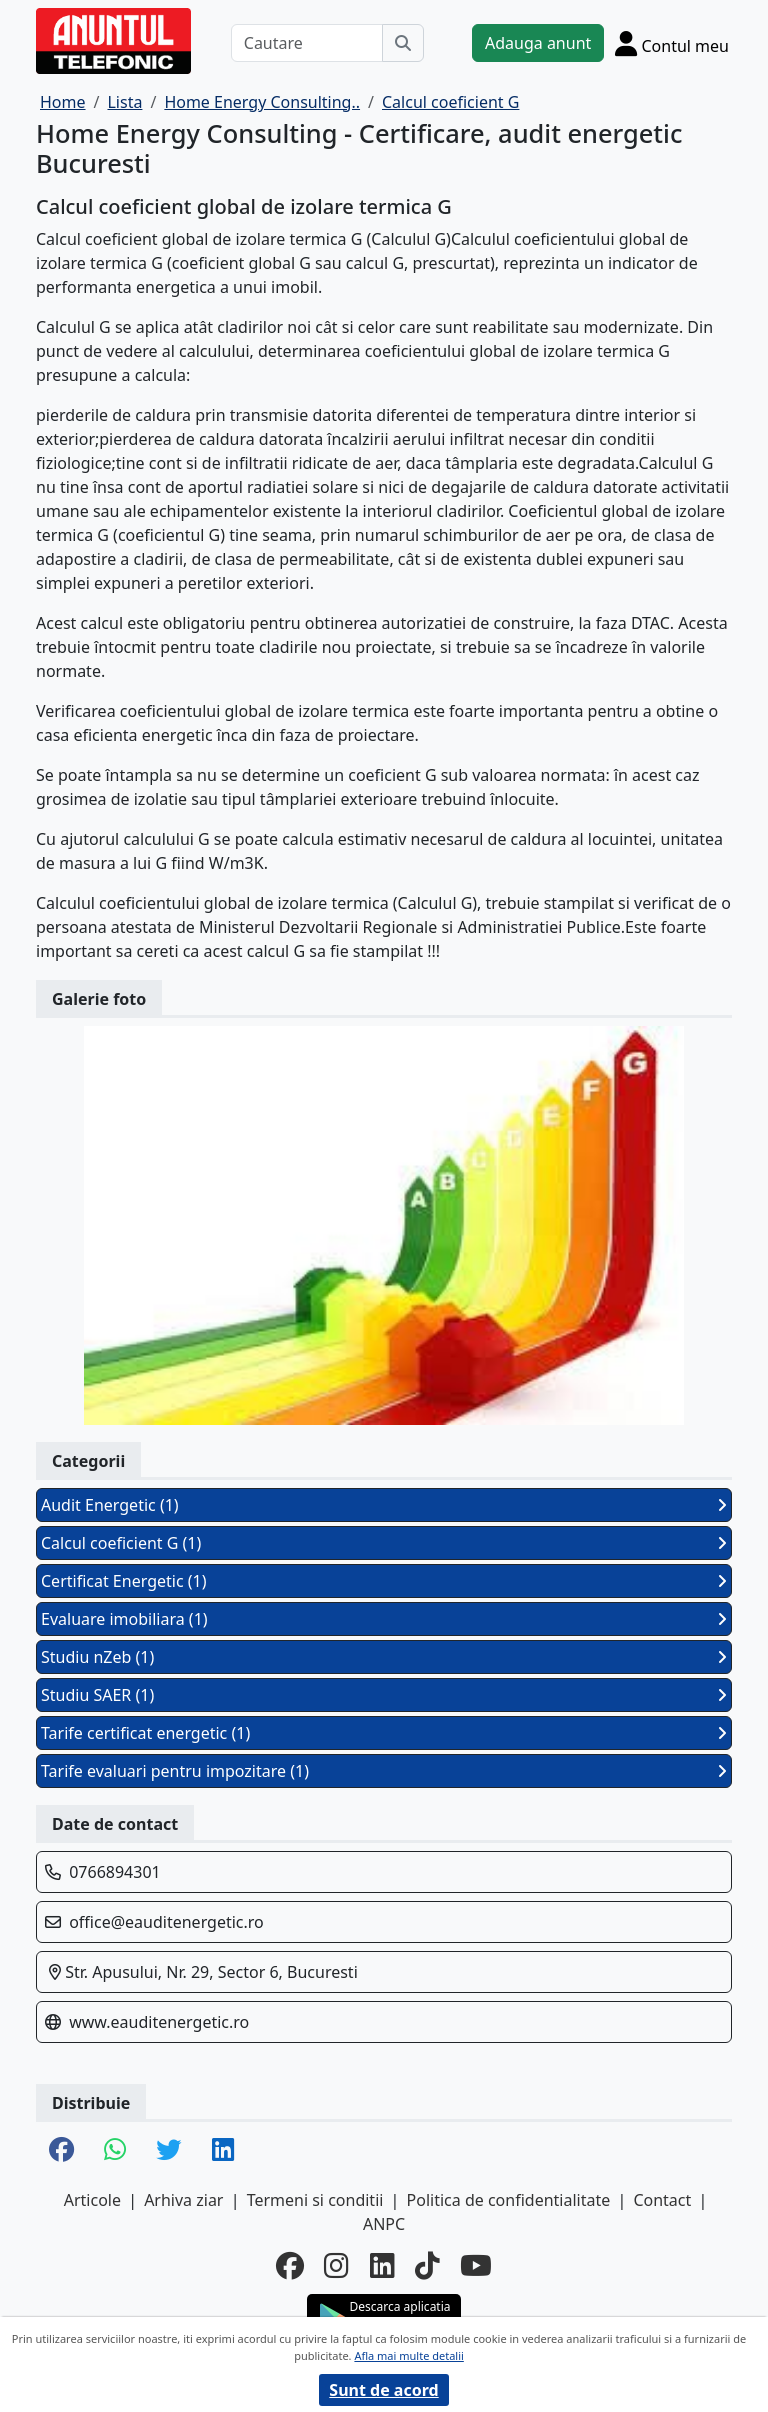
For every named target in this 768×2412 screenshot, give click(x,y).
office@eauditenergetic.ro (166, 1922)
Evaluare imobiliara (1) (384, 1619)
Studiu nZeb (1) (384, 1657)
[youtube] (476, 2265)
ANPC (384, 2224)
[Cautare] (307, 43)
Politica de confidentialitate (509, 2200)
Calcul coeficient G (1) (384, 1543)
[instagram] (336, 2265)
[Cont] (672, 43)
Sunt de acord (383, 2390)
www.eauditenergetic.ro (159, 2022)
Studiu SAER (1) (384, 1695)
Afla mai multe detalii (408, 2355)
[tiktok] (427, 2265)
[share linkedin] (223, 2151)
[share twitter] (168, 2151)
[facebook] (290, 2265)
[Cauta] (403, 43)
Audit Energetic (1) (384, 1505)
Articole (92, 2200)
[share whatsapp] (115, 2151)
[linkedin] (382, 2265)
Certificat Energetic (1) (384, 1581)
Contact (662, 2200)
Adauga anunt (538, 43)
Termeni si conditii (315, 2200)
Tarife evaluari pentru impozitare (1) (384, 1771)
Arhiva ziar (183, 2200)
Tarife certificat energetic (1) (384, 1733)
